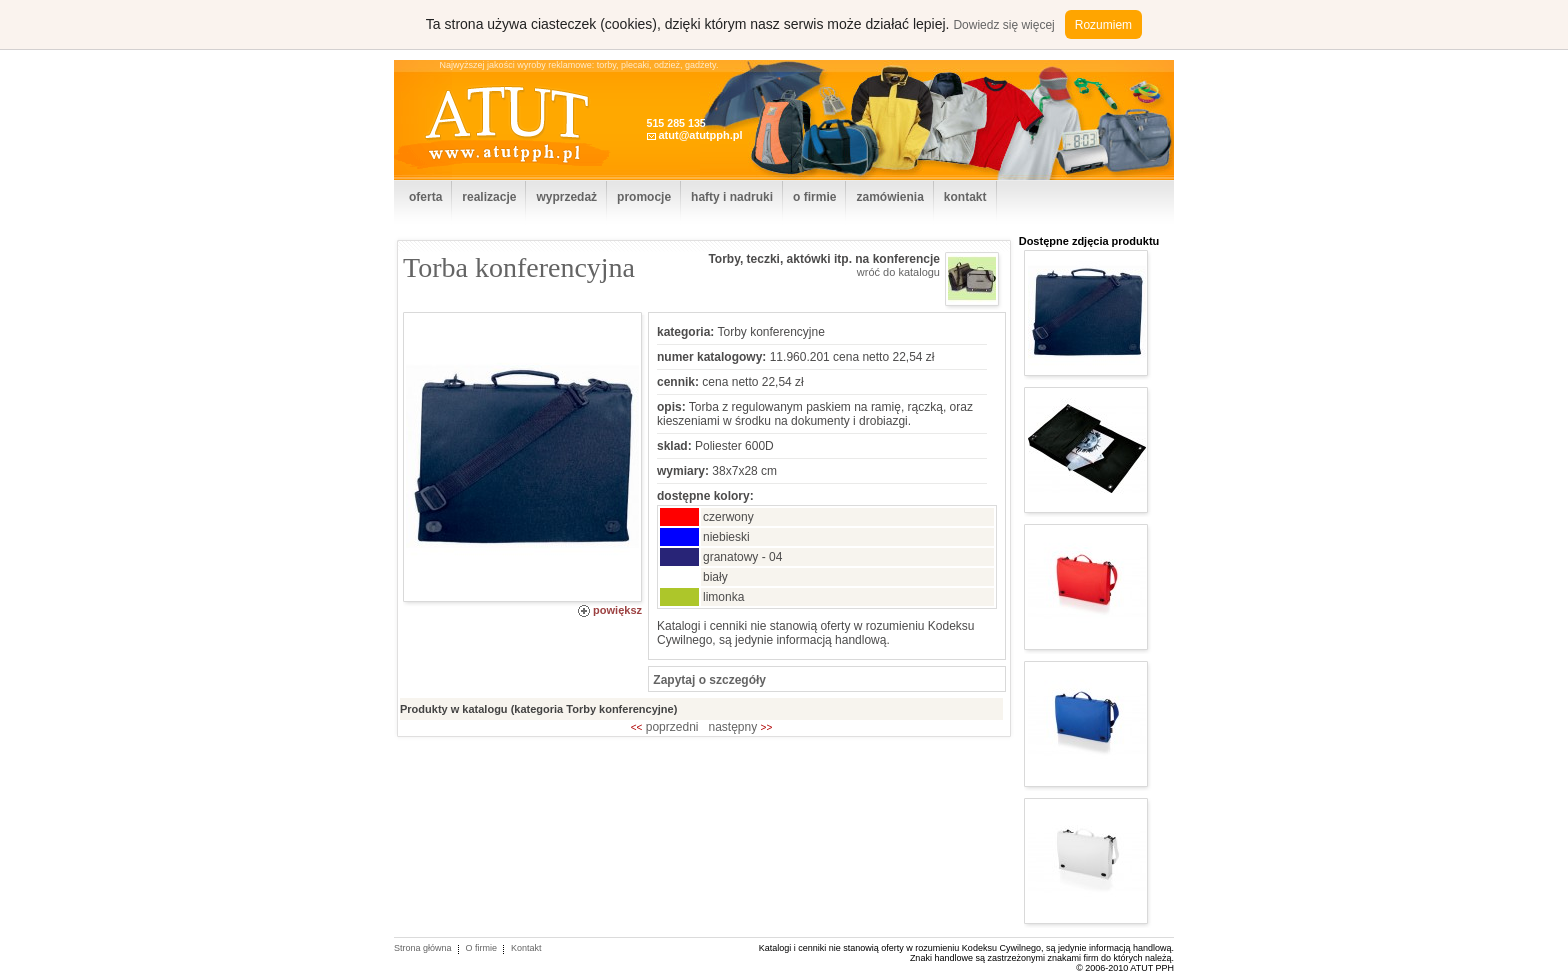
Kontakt (526, 948)
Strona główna (423, 948)
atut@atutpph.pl (700, 135)
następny (741, 727)
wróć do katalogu (898, 272)
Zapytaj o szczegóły (708, 680)
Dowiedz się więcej (1003, 25)
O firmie (482, 948)
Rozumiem (1103, 25)
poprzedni (665, 727)
